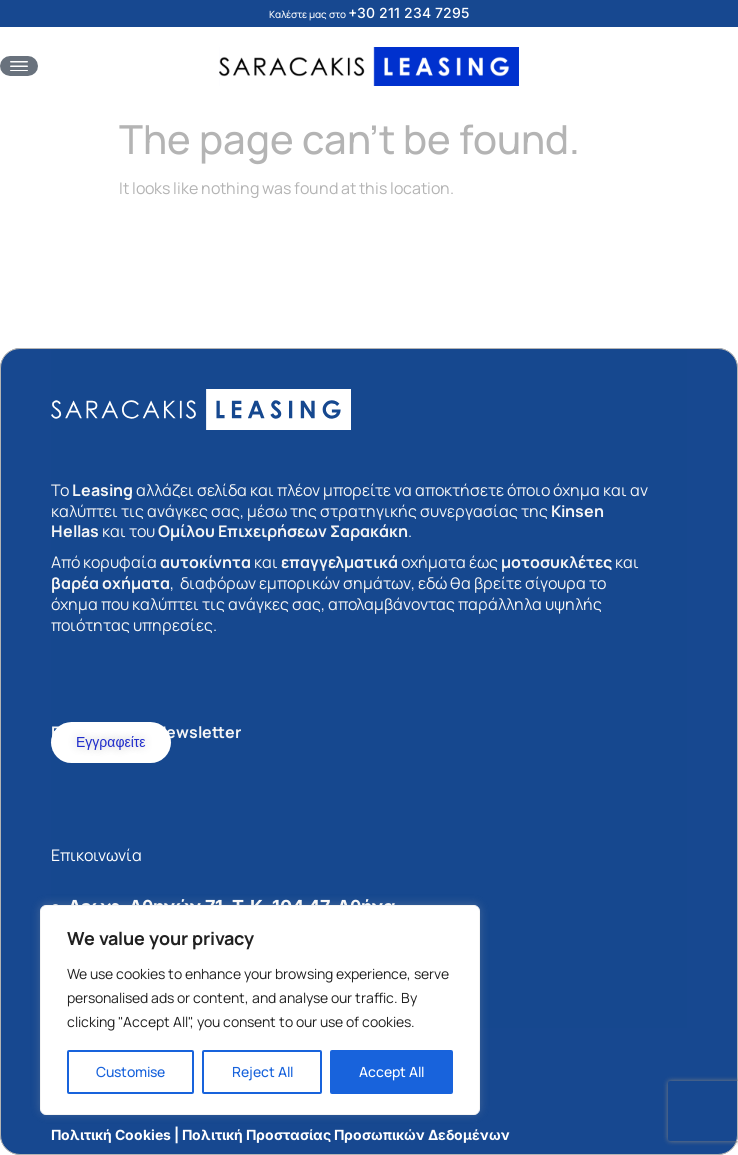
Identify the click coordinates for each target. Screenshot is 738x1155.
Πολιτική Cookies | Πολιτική (147, 1134)
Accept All (391, 1071)
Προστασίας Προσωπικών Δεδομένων (378, 1134)
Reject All (261, 1071)
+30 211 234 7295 (408, 12)
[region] (260, 1010)
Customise (130, 1071)
